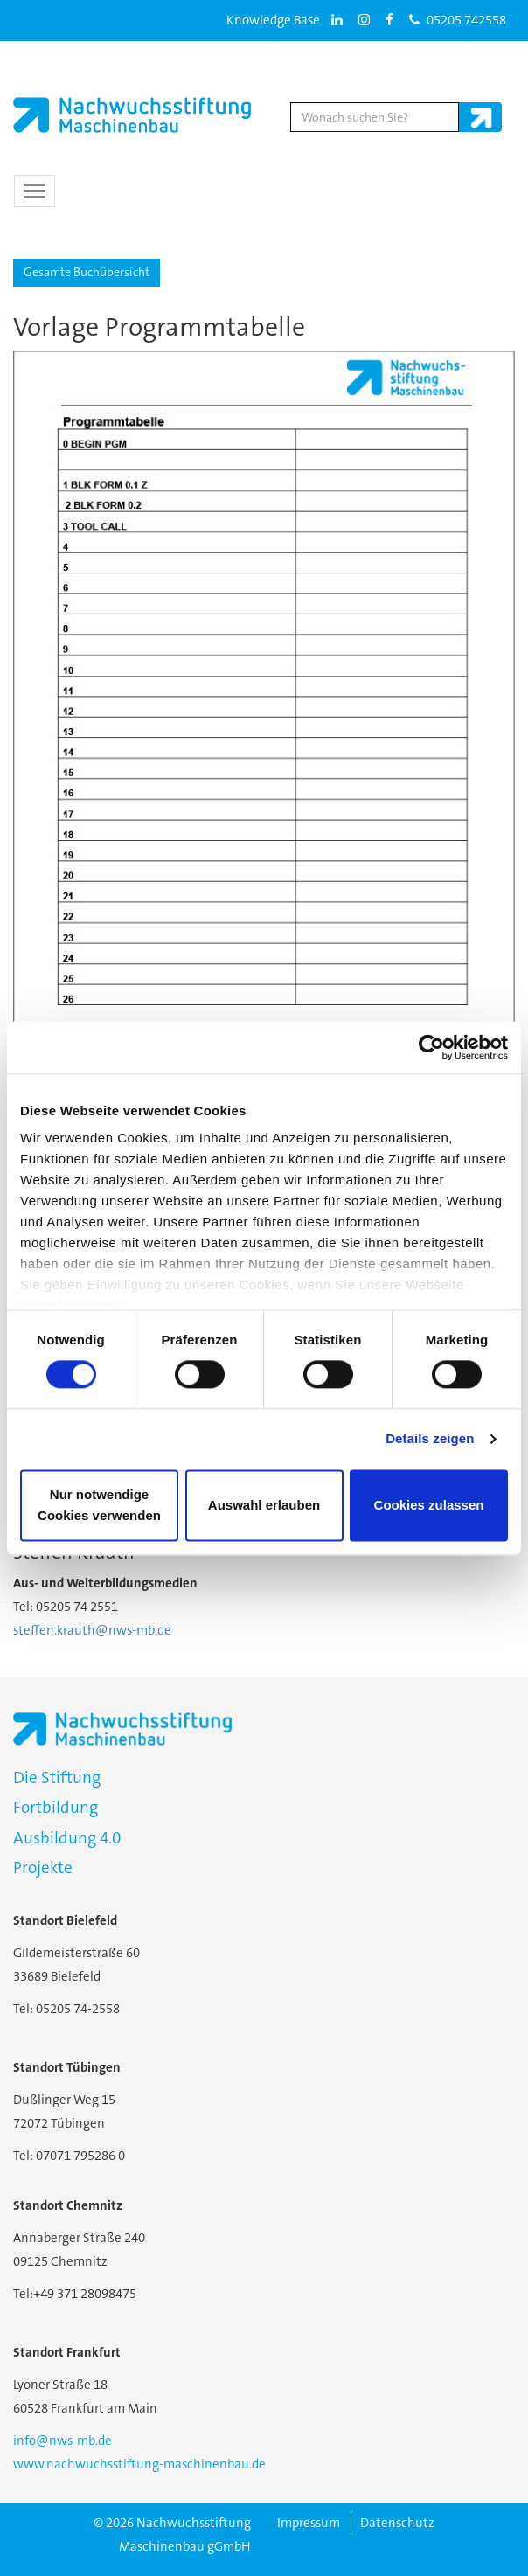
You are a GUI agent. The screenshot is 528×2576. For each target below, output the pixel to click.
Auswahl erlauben (264, 1504)
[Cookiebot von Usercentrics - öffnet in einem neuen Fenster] (431, 1047)
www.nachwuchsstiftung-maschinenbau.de (139, 2464)
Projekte (43, 1867)
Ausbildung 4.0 (67, 1838)
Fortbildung (55, 1807)
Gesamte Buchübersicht (86, 272)
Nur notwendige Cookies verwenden (99, 1505)
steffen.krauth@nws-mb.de (92, 1630)
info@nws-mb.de (62, 2440)
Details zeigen (430, 1439)
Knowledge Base (273, 20)
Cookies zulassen (429, 1504)
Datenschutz (397, 2522)
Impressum (308, 2522)
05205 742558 (457, 20)
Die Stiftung (57, 1777)
